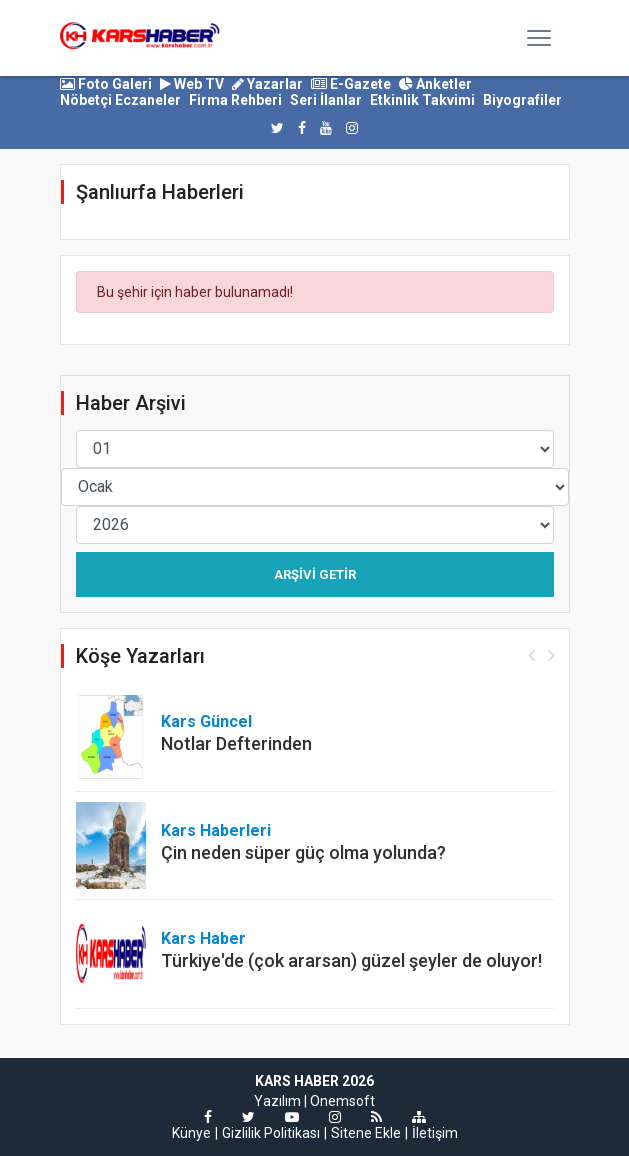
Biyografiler (522, 100)
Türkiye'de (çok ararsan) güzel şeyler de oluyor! (351, 960)
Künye (191, 1133)
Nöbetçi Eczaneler (120, 100)
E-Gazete (351, 84)
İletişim (435, 1133)
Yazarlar (267, 84)
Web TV (192, 84)
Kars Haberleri (216, 830)
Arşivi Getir (315, 574)
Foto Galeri (106, 84)
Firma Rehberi (235, 100)
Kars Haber (203, 938)
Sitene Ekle (366, 1133)
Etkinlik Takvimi (422, 100)
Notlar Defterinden (236, 743)
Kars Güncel (206, 721)
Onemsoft (342, 1101)
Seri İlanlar (326, 100)
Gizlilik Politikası (271, 1133)
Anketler (435, 84)
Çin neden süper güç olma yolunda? (303, 852)
